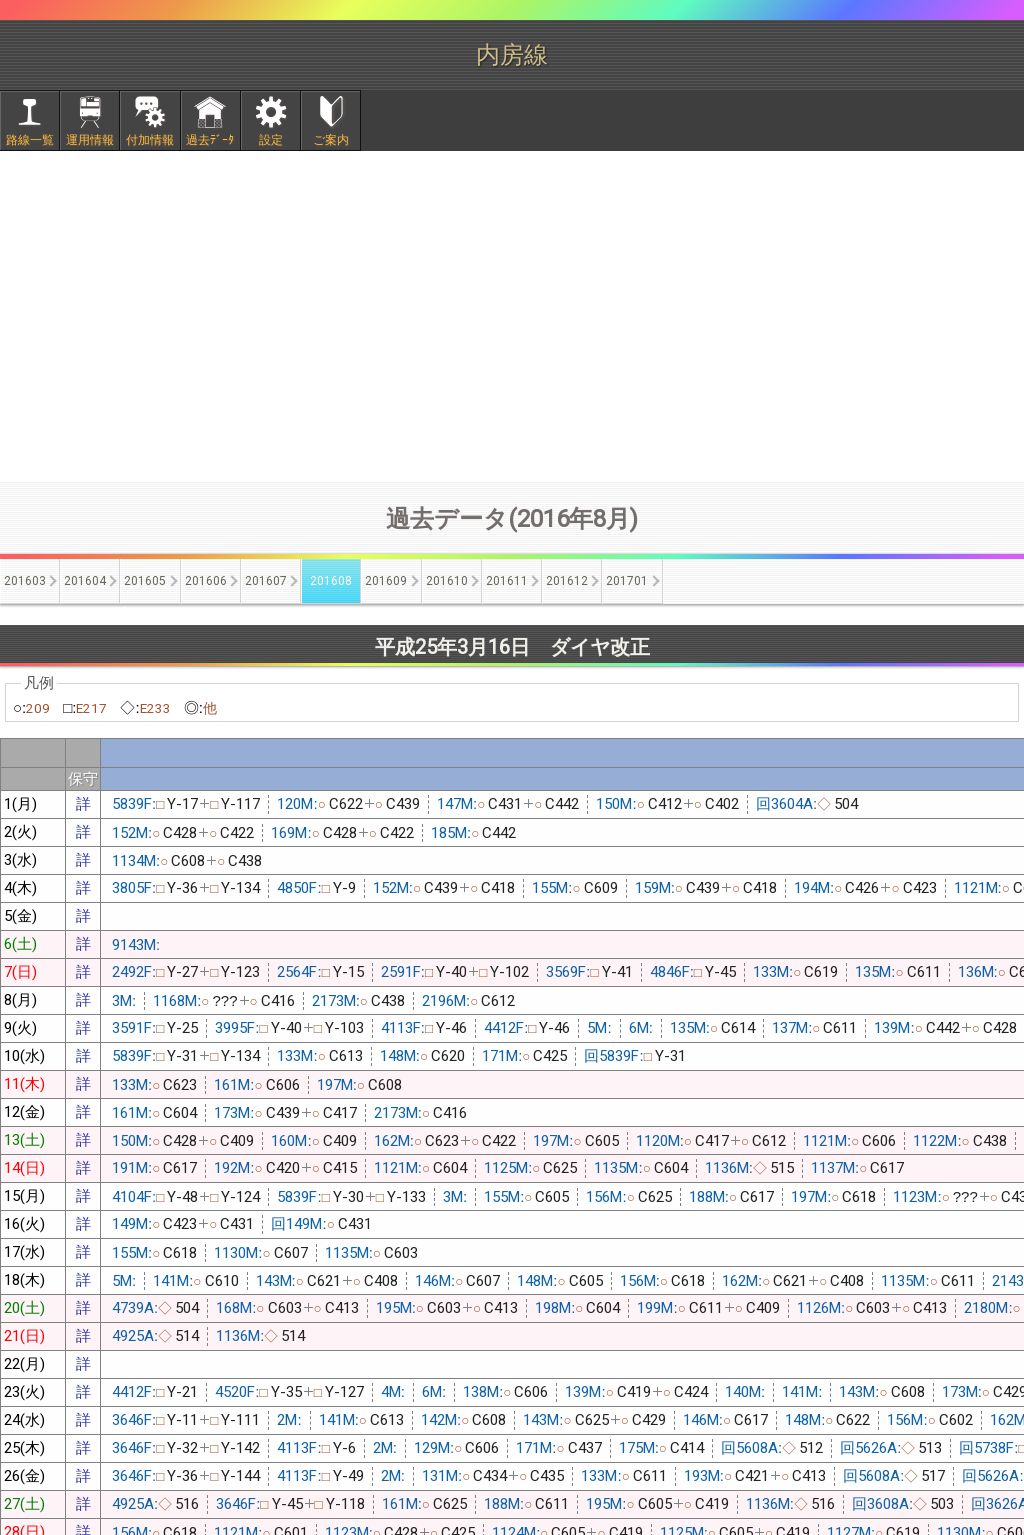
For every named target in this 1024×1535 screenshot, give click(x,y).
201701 (627, 581)
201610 (447, 581)
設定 (271, 140)
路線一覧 (30, 140)
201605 (145, 581)
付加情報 (150, 140)
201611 (507, 581)
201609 (386, 581)
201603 (25, 581)
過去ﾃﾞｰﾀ (210, 140)
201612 (567, 581)
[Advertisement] (512, 316)
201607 (266, 581)
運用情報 (90, 140)
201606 (206, 581)
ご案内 (331, 140)
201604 (85, 581)
